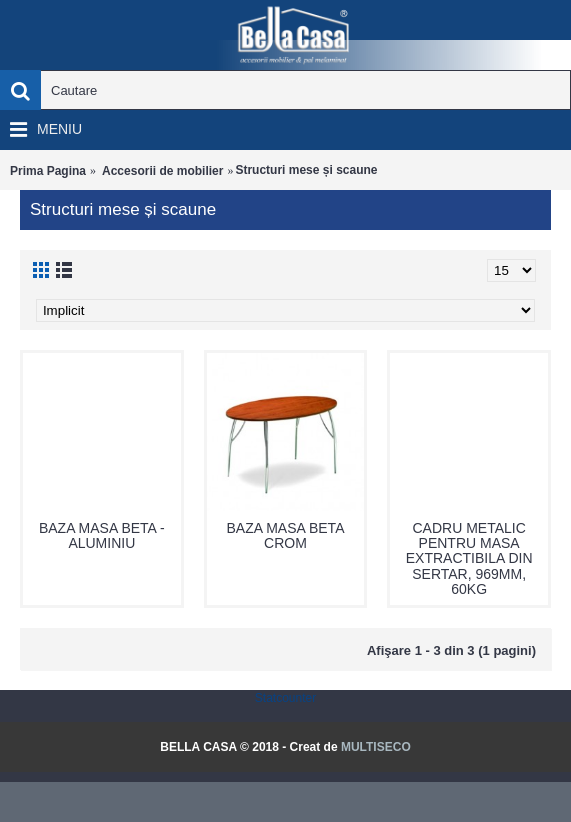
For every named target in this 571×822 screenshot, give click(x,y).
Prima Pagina (48, 171)
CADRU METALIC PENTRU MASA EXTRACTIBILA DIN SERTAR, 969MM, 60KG (469, 559)
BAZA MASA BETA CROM (285, 535)
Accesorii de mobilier (162, 171)
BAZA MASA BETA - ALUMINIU (102, 535)
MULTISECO (376, 747)
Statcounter (285, 698)
